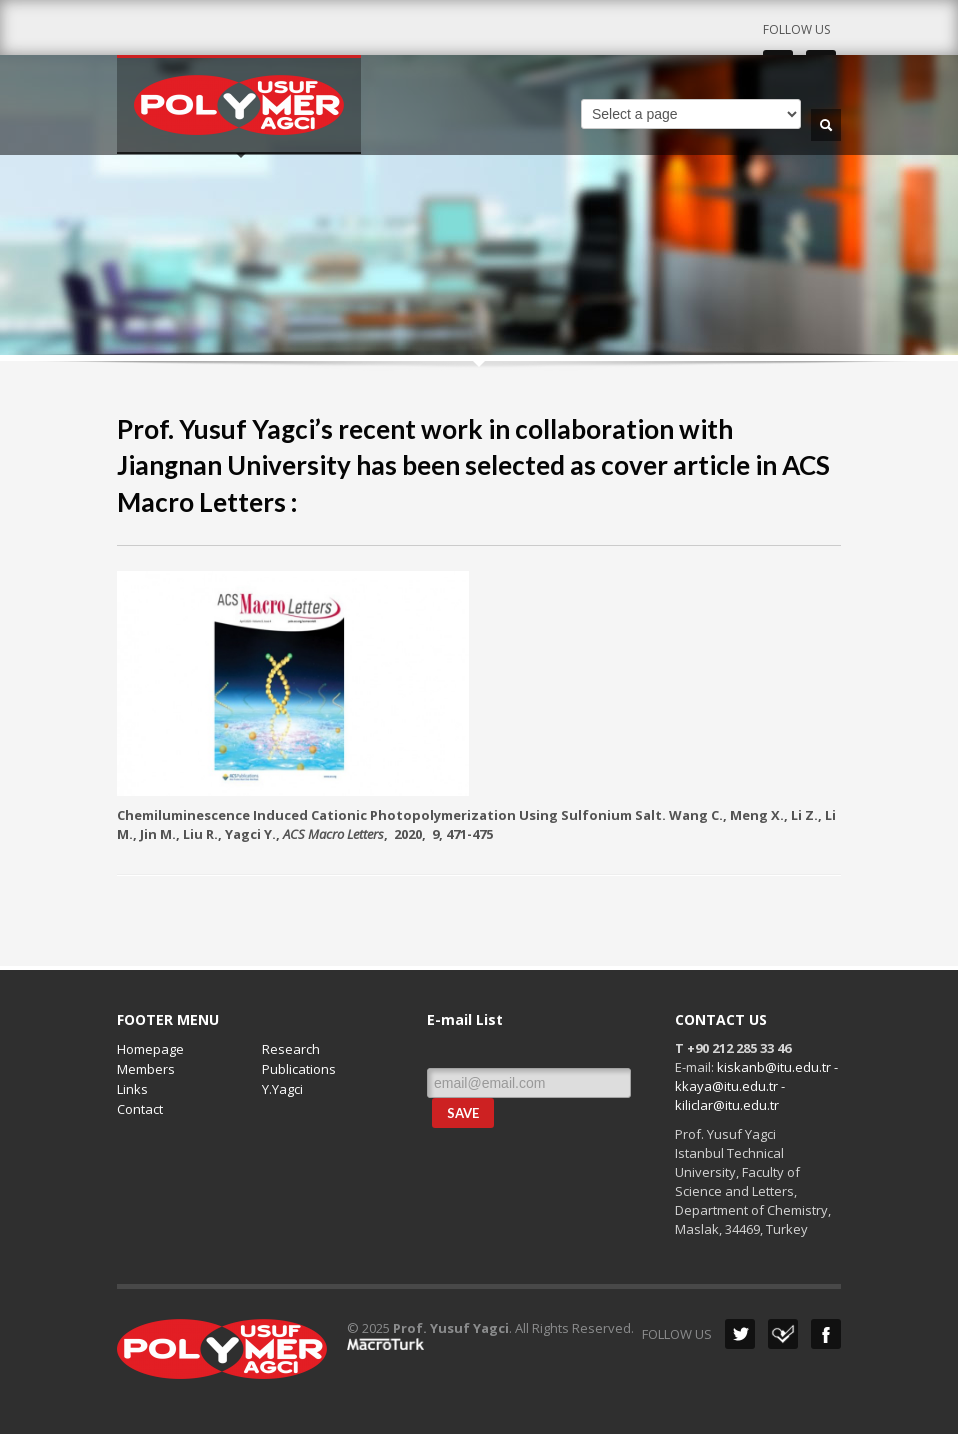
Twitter (740, 1334)
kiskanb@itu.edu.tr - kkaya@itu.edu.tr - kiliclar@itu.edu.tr (756, 1086)
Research (291, 1049)
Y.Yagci (282, 1089)
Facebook (826, 1334)
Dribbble (783, 1334)
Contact (140, 1109)
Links (132, 1089)
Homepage (150, 1049)
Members (146, 1069)
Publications (299, 1069)
